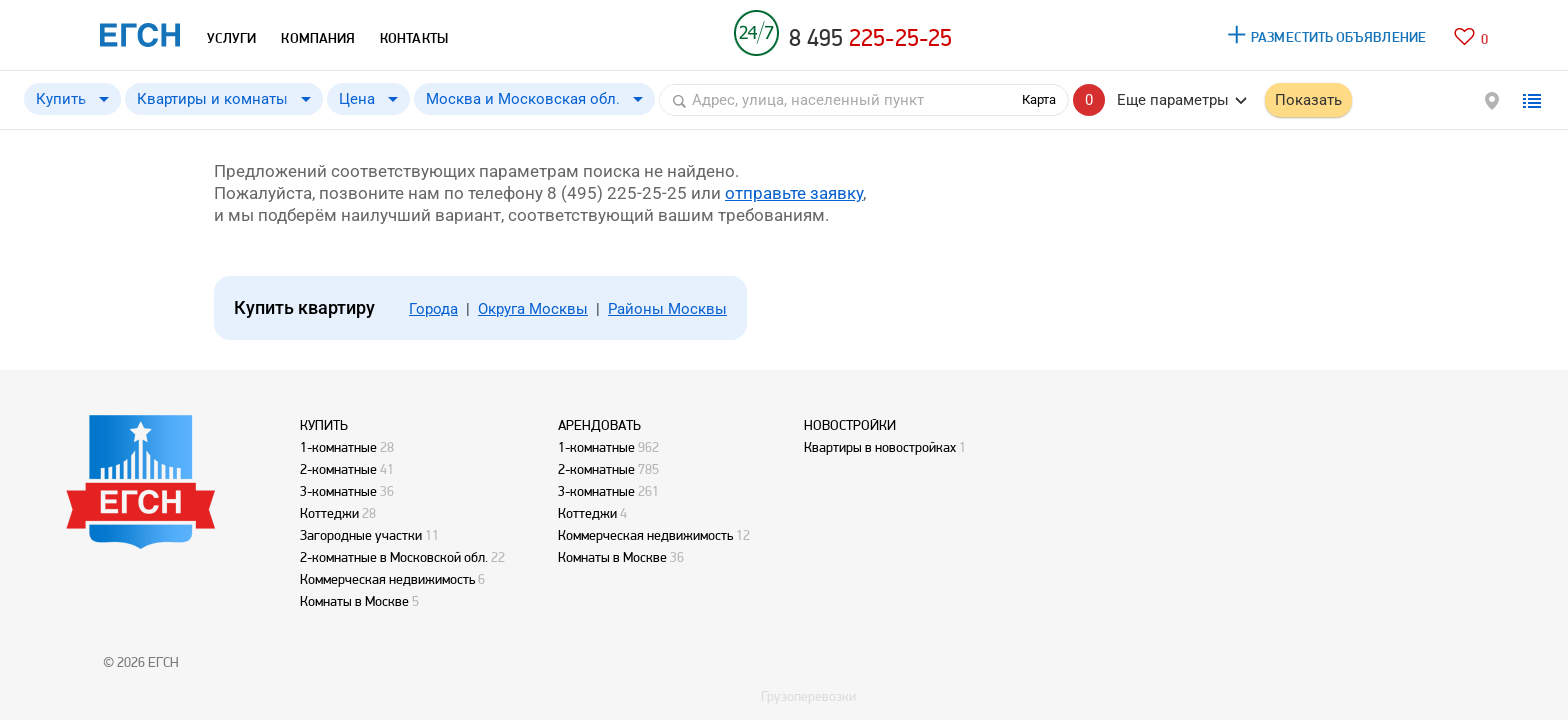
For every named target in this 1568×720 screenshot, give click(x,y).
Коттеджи (329, 513)
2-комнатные (338, 469)
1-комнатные (338, 447)
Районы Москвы (667, 309)
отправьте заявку (794, 193)
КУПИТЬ (324, 425)
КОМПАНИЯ (318, 38)
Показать (1308, 100)
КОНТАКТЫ (414, 38)
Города (433, 309)
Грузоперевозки (808, 696)
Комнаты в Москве (354, 601)
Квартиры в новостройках (880, 447)
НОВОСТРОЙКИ (850, 425)
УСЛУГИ (231, 38)
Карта (1039, 99)
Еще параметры (1173, 100)
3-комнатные (338, 491)
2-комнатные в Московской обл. (394, 557)
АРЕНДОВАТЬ (599, 425)
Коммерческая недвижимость (387, 579)
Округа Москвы (533, 309)
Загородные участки (361, 535)
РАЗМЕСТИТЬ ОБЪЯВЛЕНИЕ (1338, 37)
